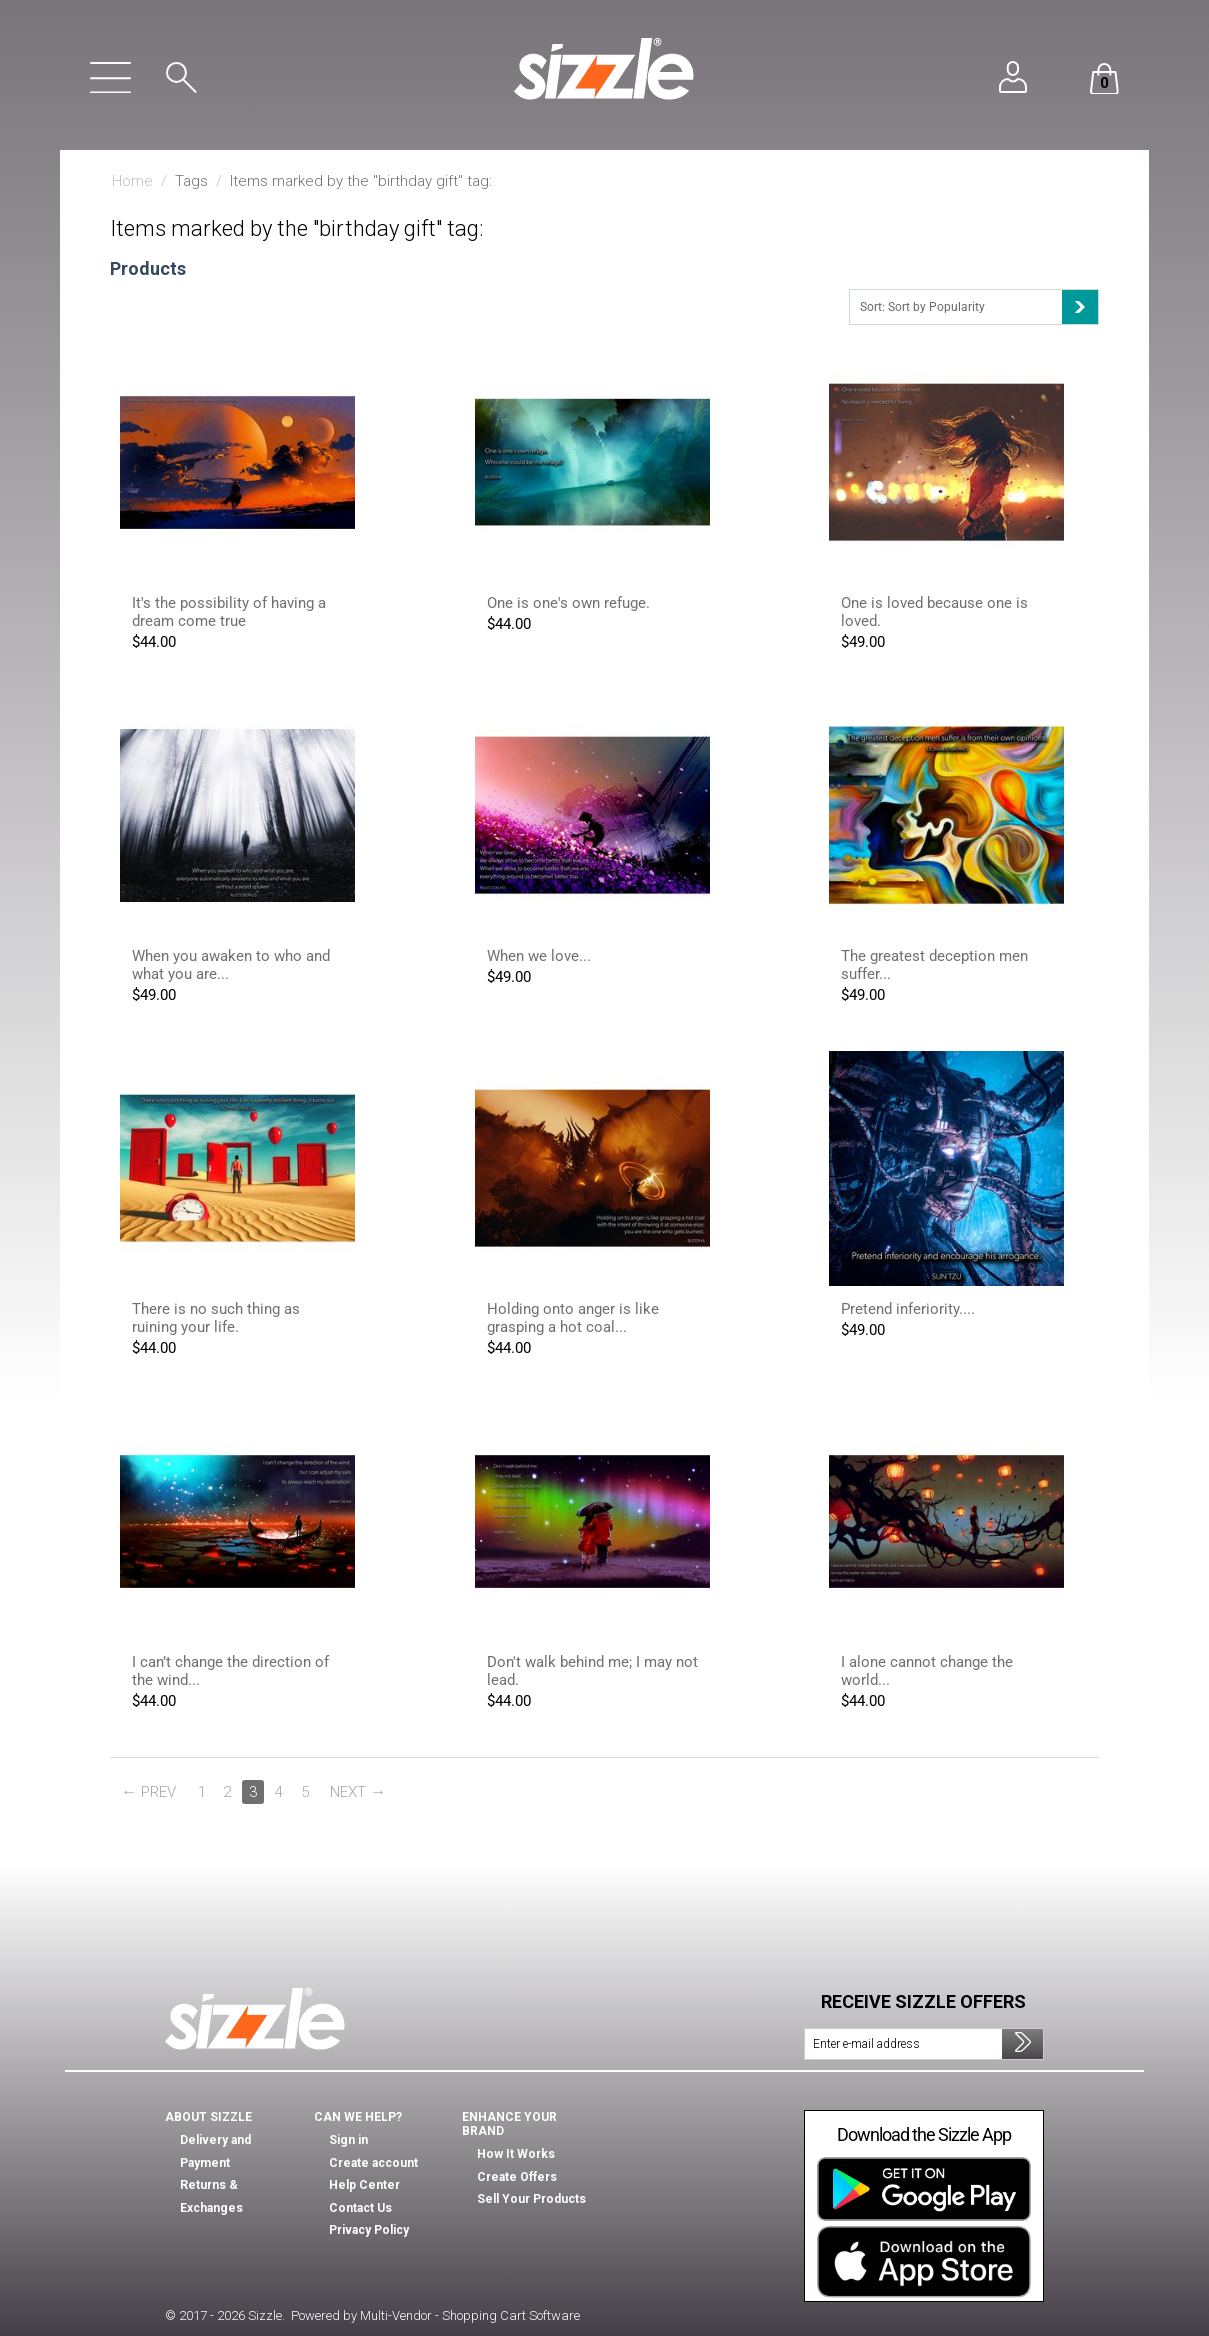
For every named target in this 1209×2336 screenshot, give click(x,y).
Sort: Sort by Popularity (979, 307)
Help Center (364, 2185)
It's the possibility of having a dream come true (229, 612)
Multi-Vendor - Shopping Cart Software (470, 2315)
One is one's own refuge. (568, 603)
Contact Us (360, 2208)
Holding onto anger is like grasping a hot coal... (573, 1318)
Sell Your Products (531, 2199)
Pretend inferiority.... (908, 1309)
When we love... (539, 956)
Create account (373, 2163)
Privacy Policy (369, 2230)
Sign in (348, 2140)
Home (132, 181)
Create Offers (517, 2177)
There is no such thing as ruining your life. (216, 1318)
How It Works (516, 2154)
